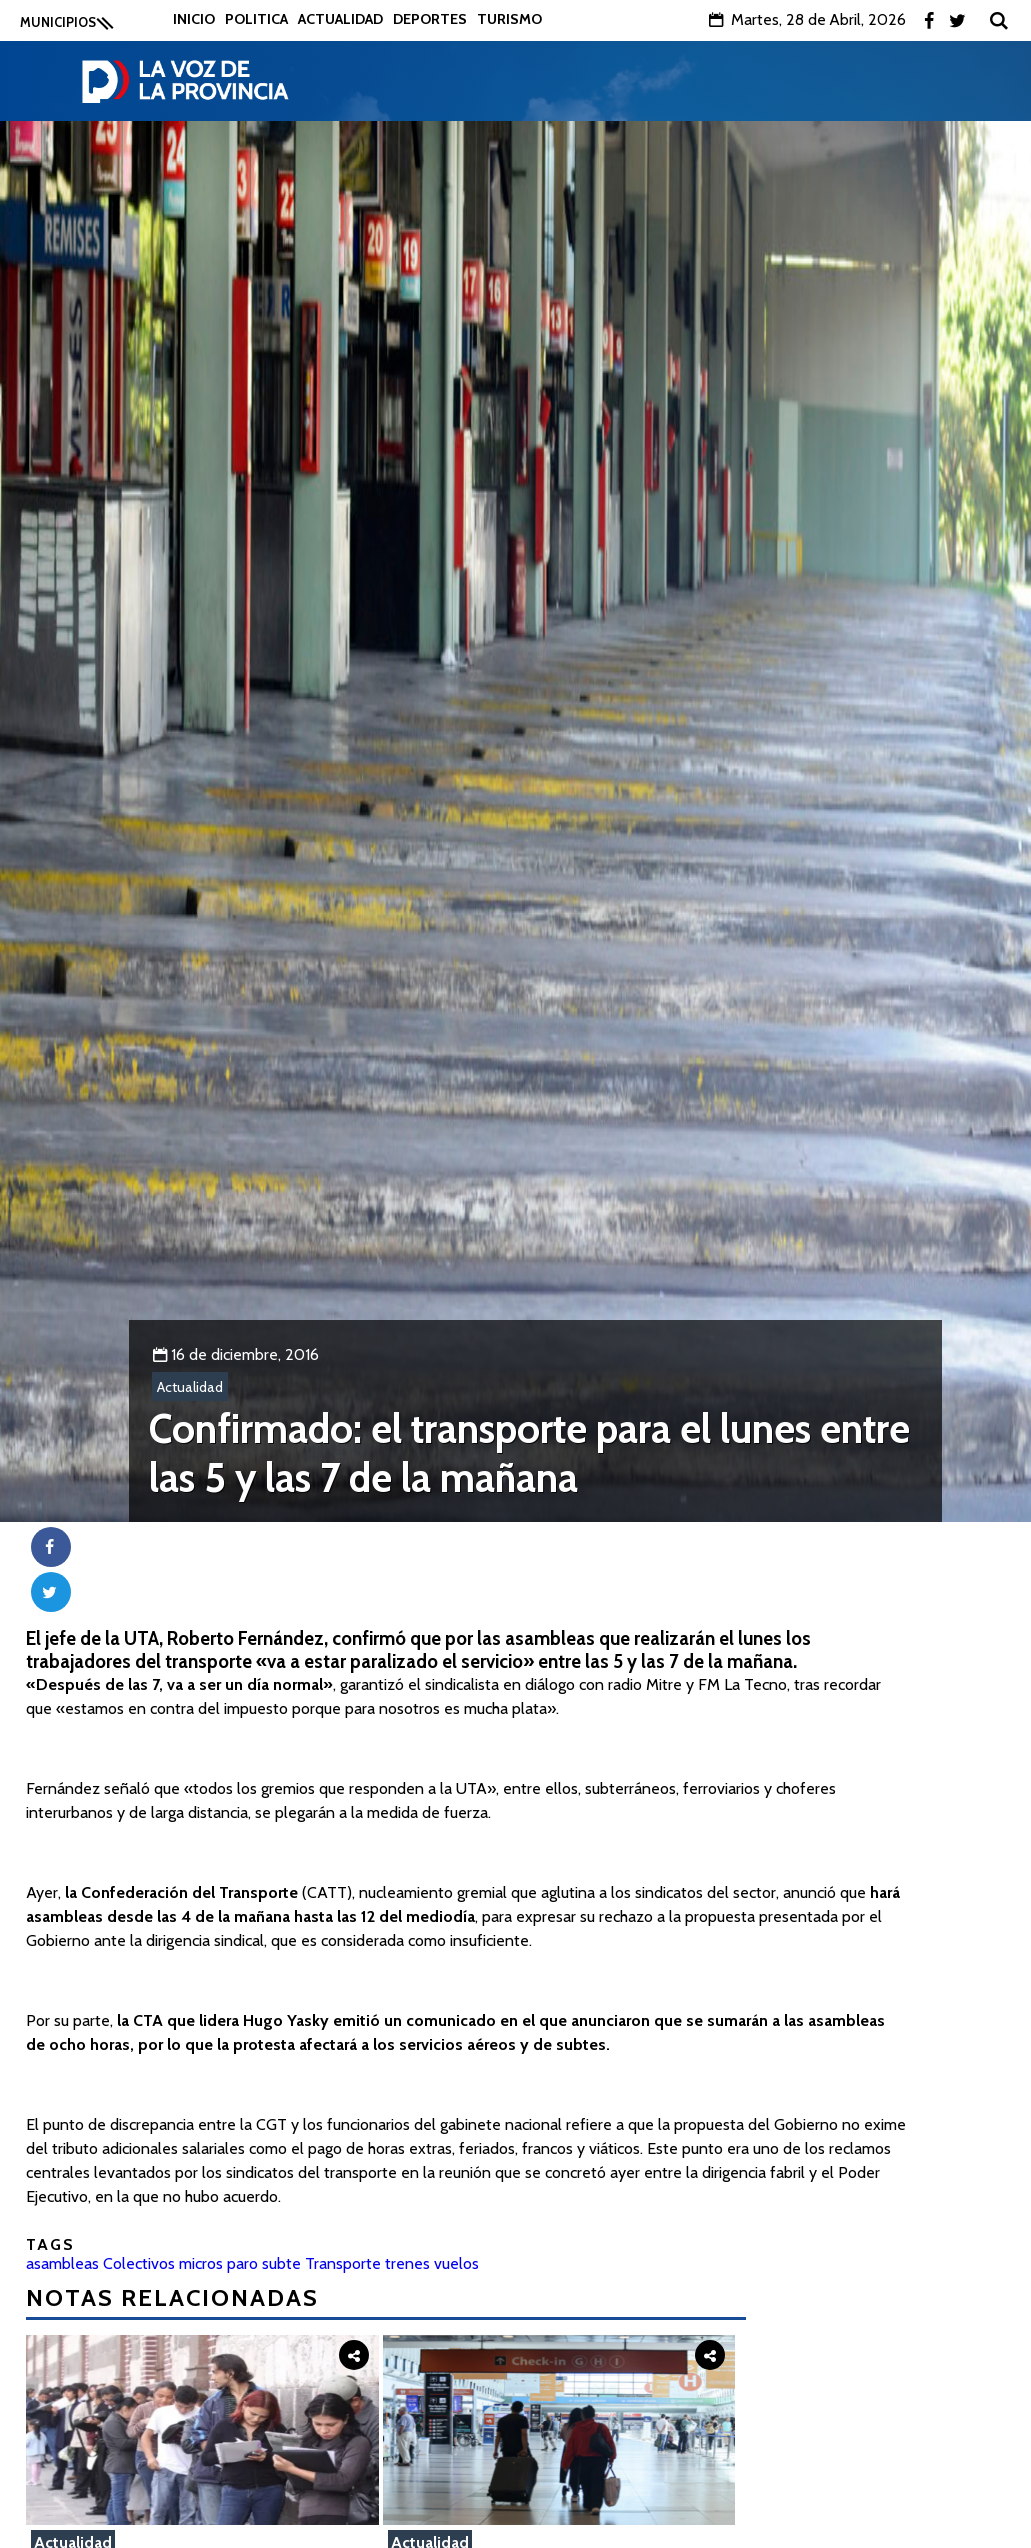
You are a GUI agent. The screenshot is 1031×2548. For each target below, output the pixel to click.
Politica (256, 19)
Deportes (430, 19)
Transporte (343, 2263)
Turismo (509, 19)
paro (242, 2263)
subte (281, 2263)
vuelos (456, 2263)
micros (201, 2263)
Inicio (194, 19)
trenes (407, 2263)
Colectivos (139, 2263)
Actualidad (340, 19)
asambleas (62, 2263)
